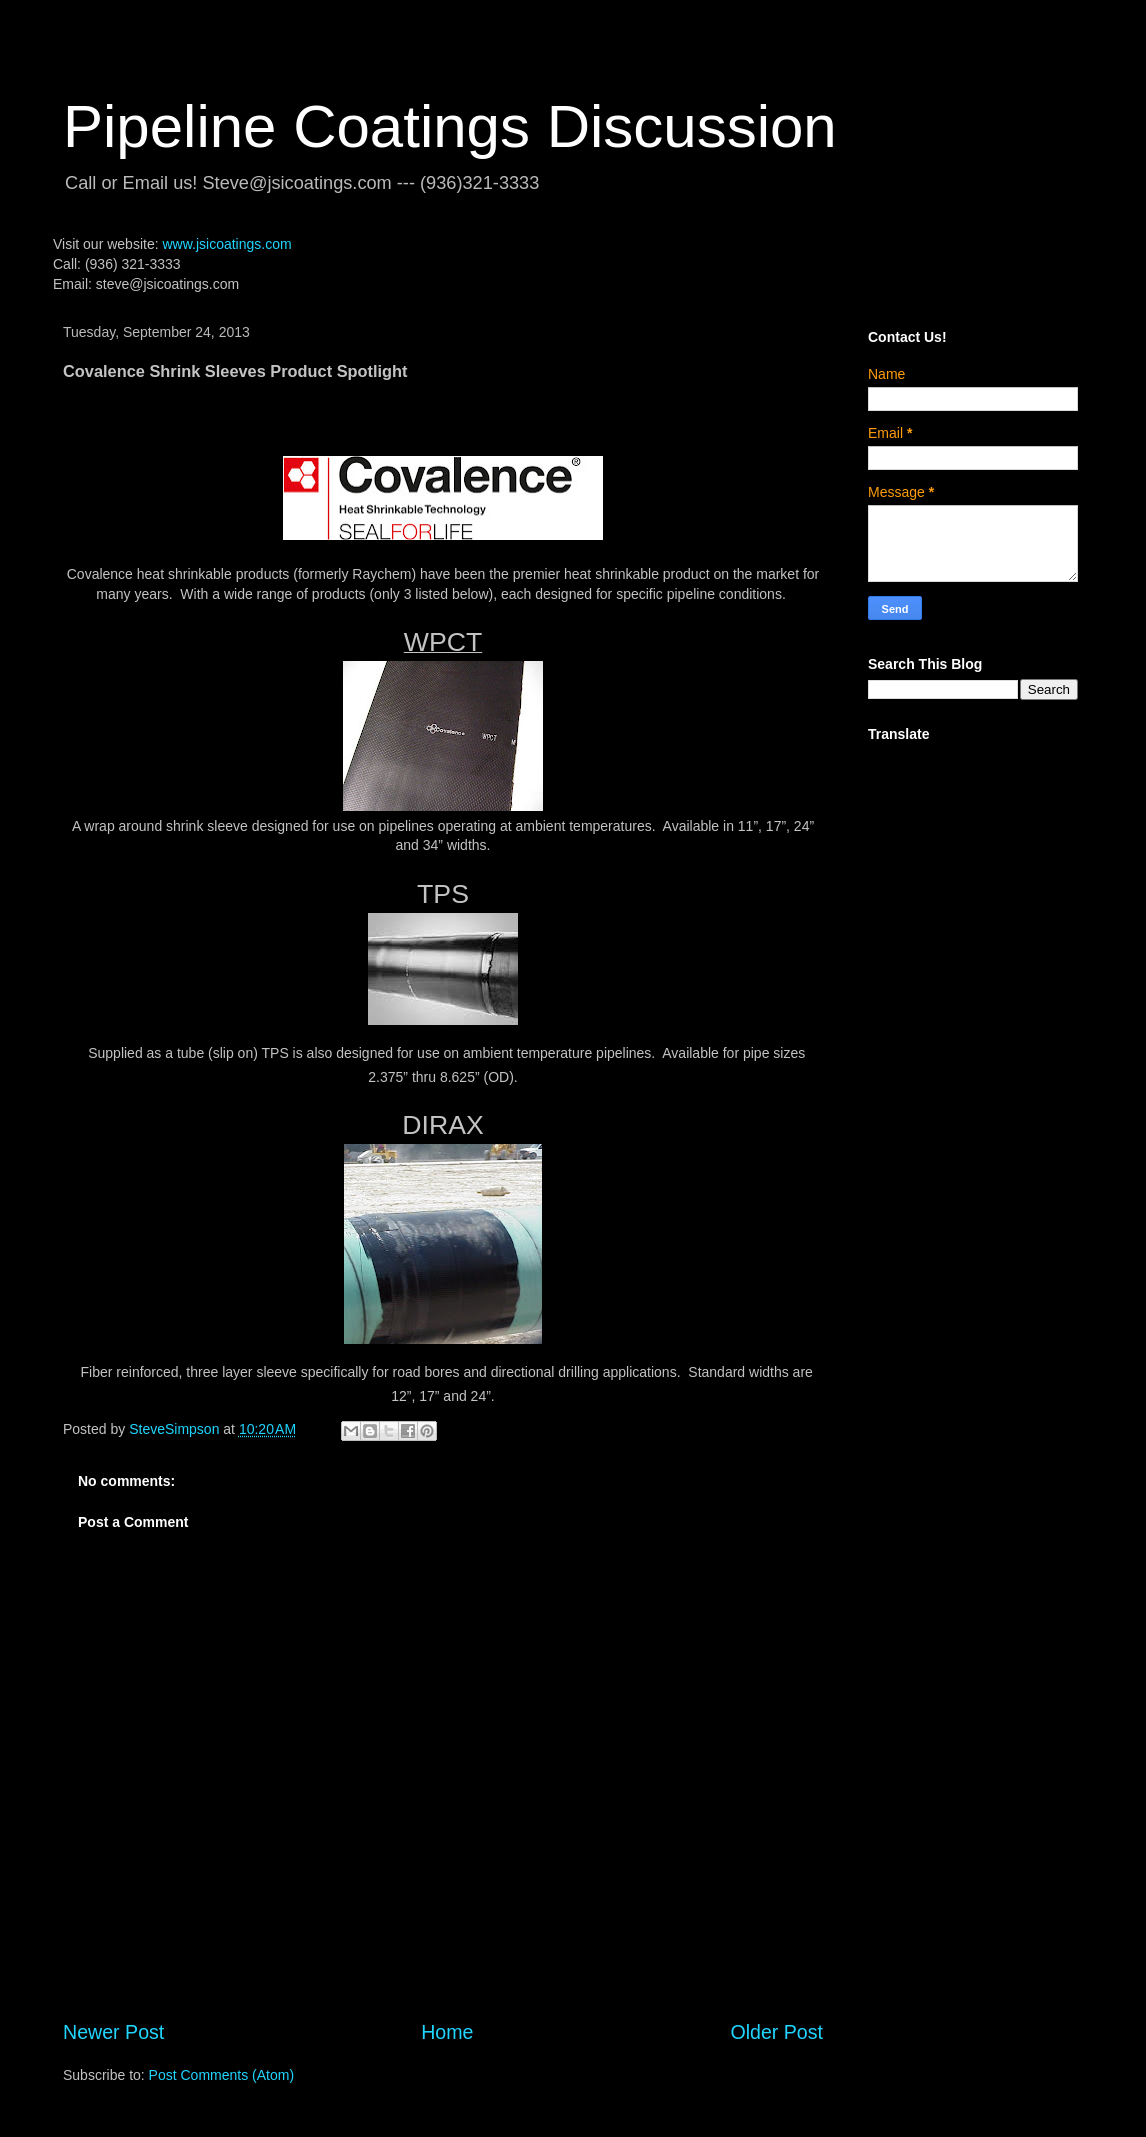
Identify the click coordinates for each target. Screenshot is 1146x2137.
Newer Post (113, 2032)
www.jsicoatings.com (226, 244)
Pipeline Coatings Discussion (450, 126)
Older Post (776, 2032)
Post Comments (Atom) (221, 2075)
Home (447, 2032)
